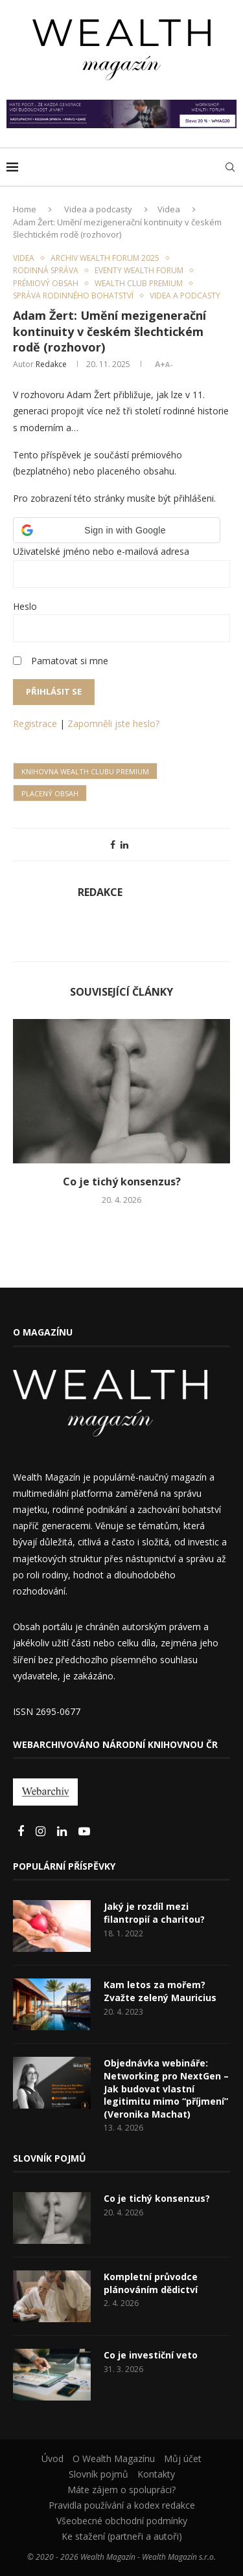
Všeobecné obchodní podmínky (121, 2520)
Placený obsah (49, 793)
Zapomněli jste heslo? (113, 723)
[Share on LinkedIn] (124, 844)
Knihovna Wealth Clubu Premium (85, 771)
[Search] (230, 167)
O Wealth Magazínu (114, 2458)
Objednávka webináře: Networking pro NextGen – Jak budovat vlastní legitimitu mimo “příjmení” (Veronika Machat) (166, 2088)
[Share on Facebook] (112, 844)
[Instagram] (41, 1832)
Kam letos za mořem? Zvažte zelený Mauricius (160, 1991)
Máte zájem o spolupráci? (121, 2489)
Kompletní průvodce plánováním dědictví (151, 2283)
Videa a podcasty (98, 209)
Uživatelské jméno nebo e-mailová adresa (101, 551)
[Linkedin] (63, 1832)
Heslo (25, 606)
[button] (116, 530)
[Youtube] (84, 1832)
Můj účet (183, 2458)
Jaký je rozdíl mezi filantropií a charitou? (154, 1912)
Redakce (51, 364)
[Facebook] (22, 1832)
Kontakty (156, 2474)
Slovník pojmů (98, 2474)
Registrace (35, 723)
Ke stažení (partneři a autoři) (122, 2536)
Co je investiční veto (151, 2355)
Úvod (52, 2458)
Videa (168, 209)
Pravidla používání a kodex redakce (122, 2505)
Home (24, 209)
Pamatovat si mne (69, 661)
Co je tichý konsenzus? (122, 1181)
